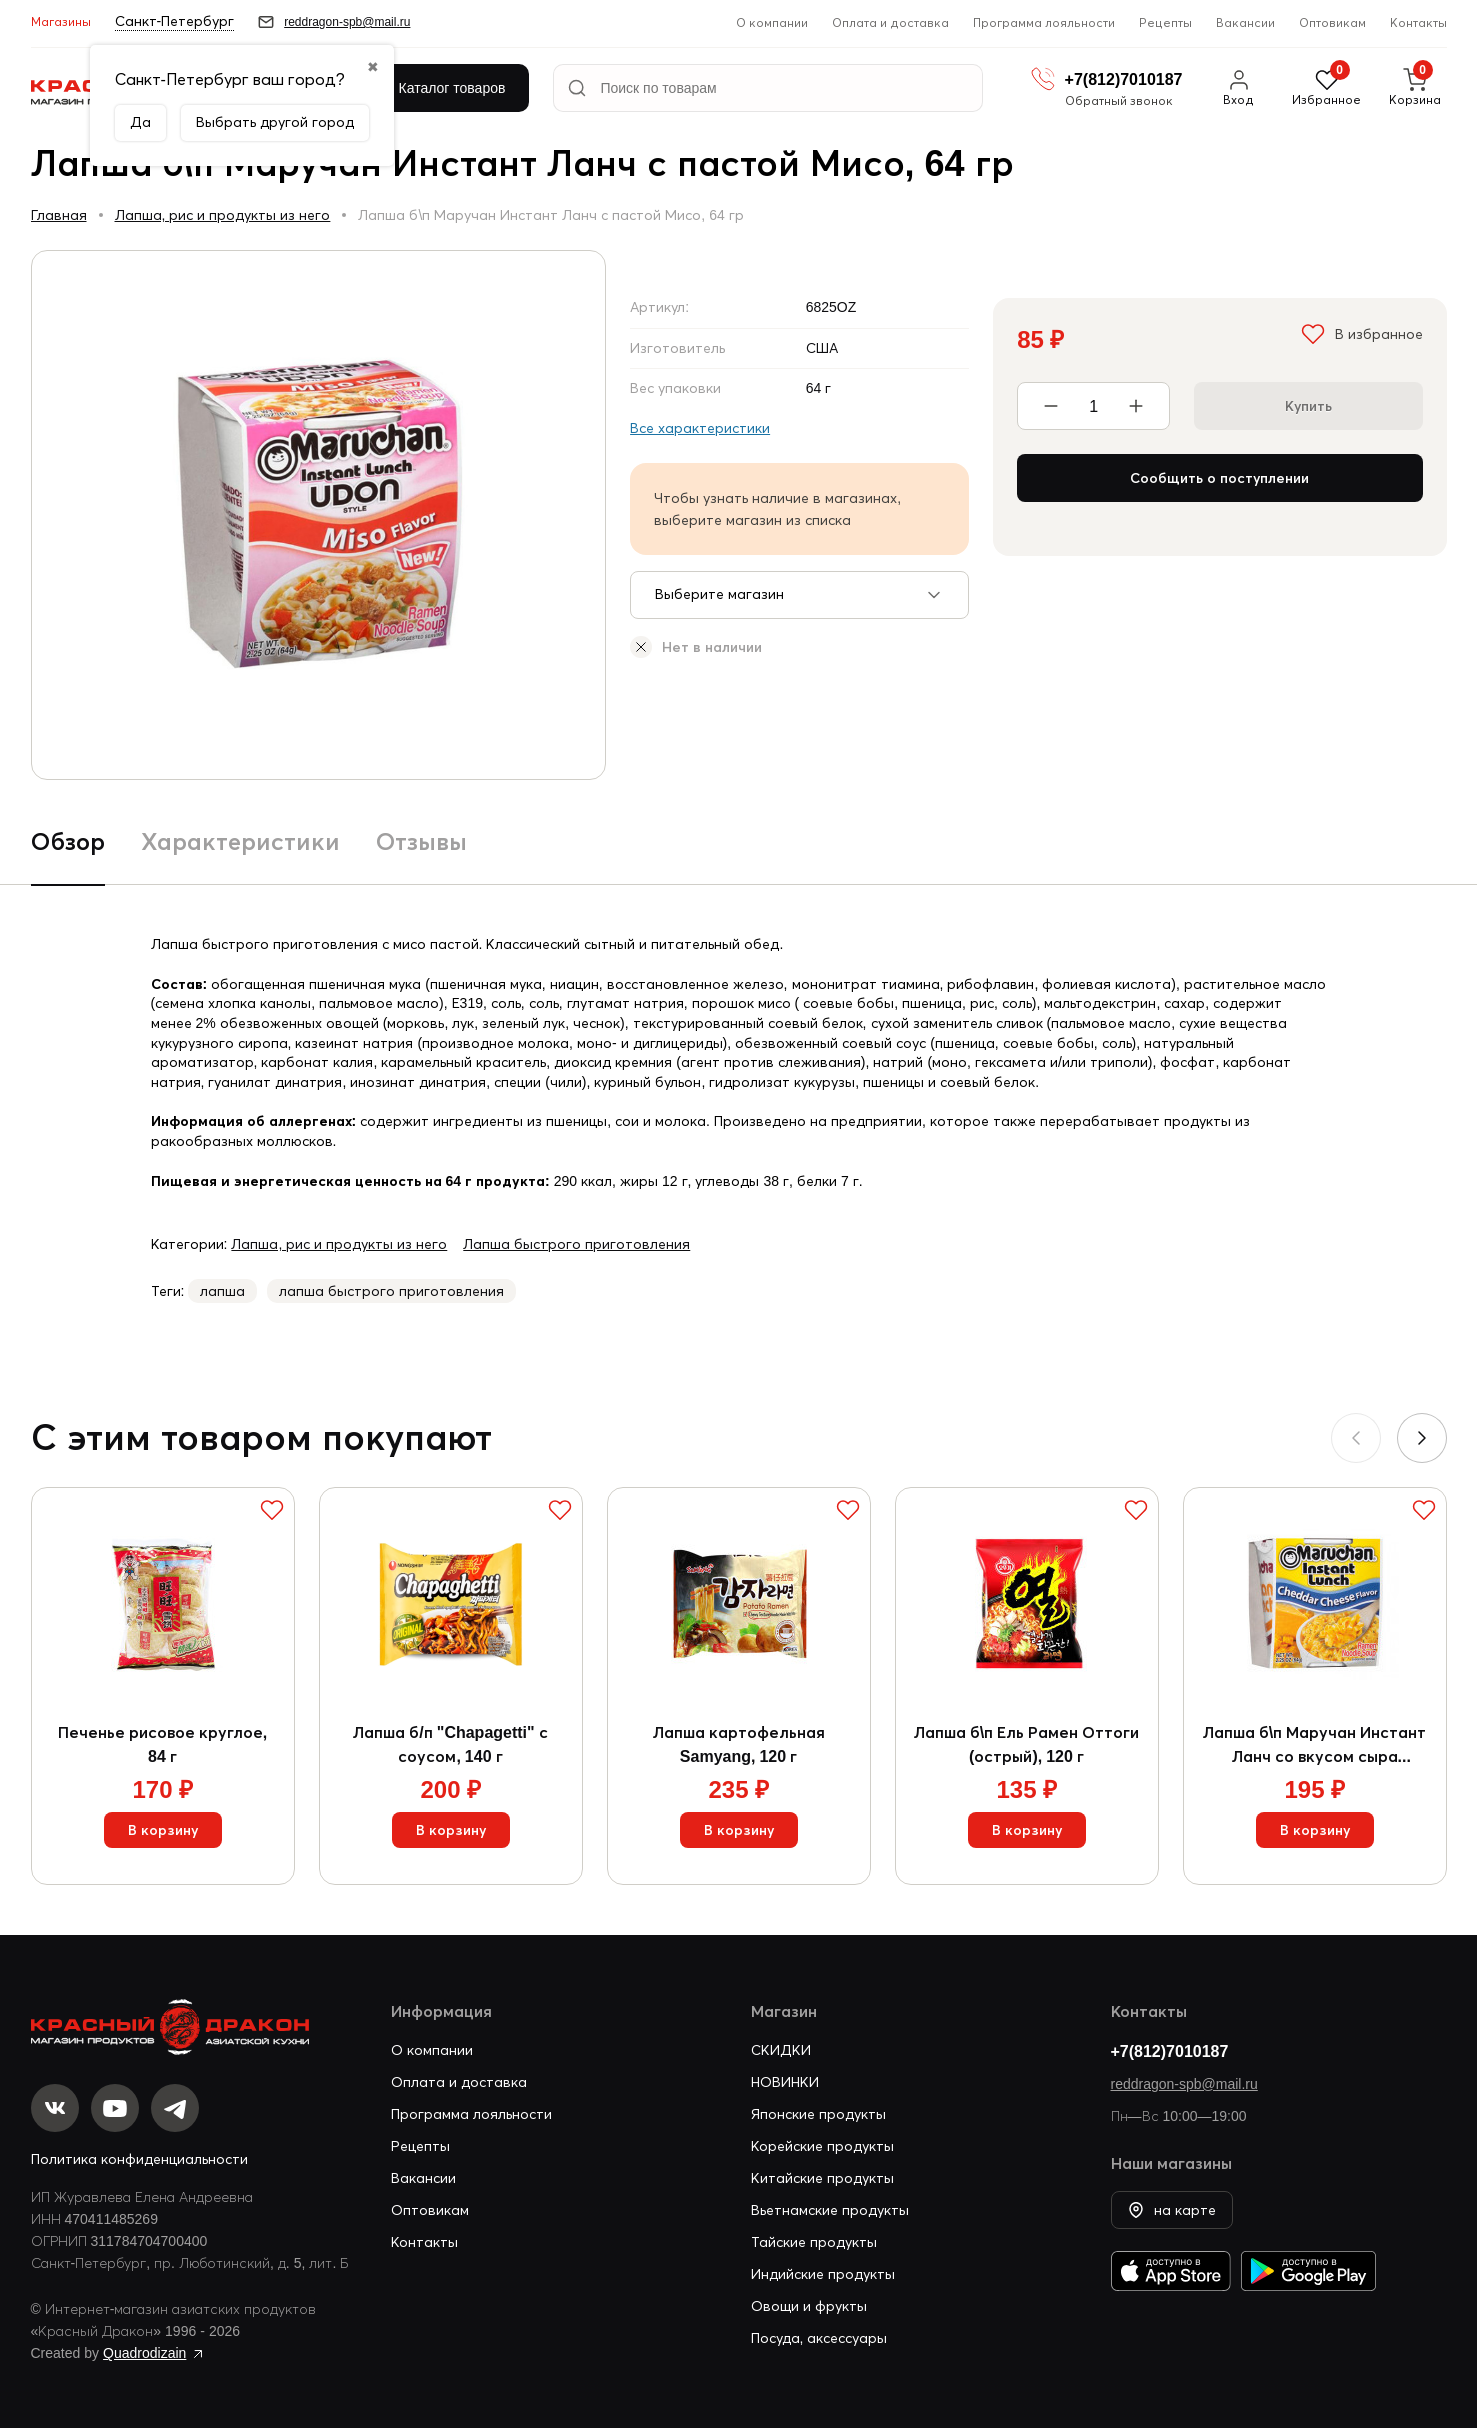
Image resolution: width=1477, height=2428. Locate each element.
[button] (1422, 1438)
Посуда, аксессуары (819, 2338)
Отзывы (421, 841)
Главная (59, 215)
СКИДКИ (781, 2050)
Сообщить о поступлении (1219, 478)
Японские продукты (818, 2114)
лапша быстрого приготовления (391, 1291)
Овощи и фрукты (809, 2306)
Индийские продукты (823, 2274)
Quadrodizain (144, 2353)
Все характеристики (700, 428)
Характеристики (240, 841)
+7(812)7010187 (1170, 2051)
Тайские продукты (814, 2242)
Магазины (61, 21)
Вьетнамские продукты (830, 2210)
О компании (772, 22)
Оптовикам (1332, 22)
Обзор (68, 841)
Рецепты (1165, 22)
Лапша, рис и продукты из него (223, 215)
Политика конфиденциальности (139, 2159)
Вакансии (1245, 22)
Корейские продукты (822, 2146)
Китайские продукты (822, 2178)
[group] (319, 515)
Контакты (1418, 22)
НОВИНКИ (785, 2082)
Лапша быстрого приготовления (576, 1244)
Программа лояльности (1044, 22)
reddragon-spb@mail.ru (1184, 2084)
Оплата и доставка (890, 22)
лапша (222, 1291)
